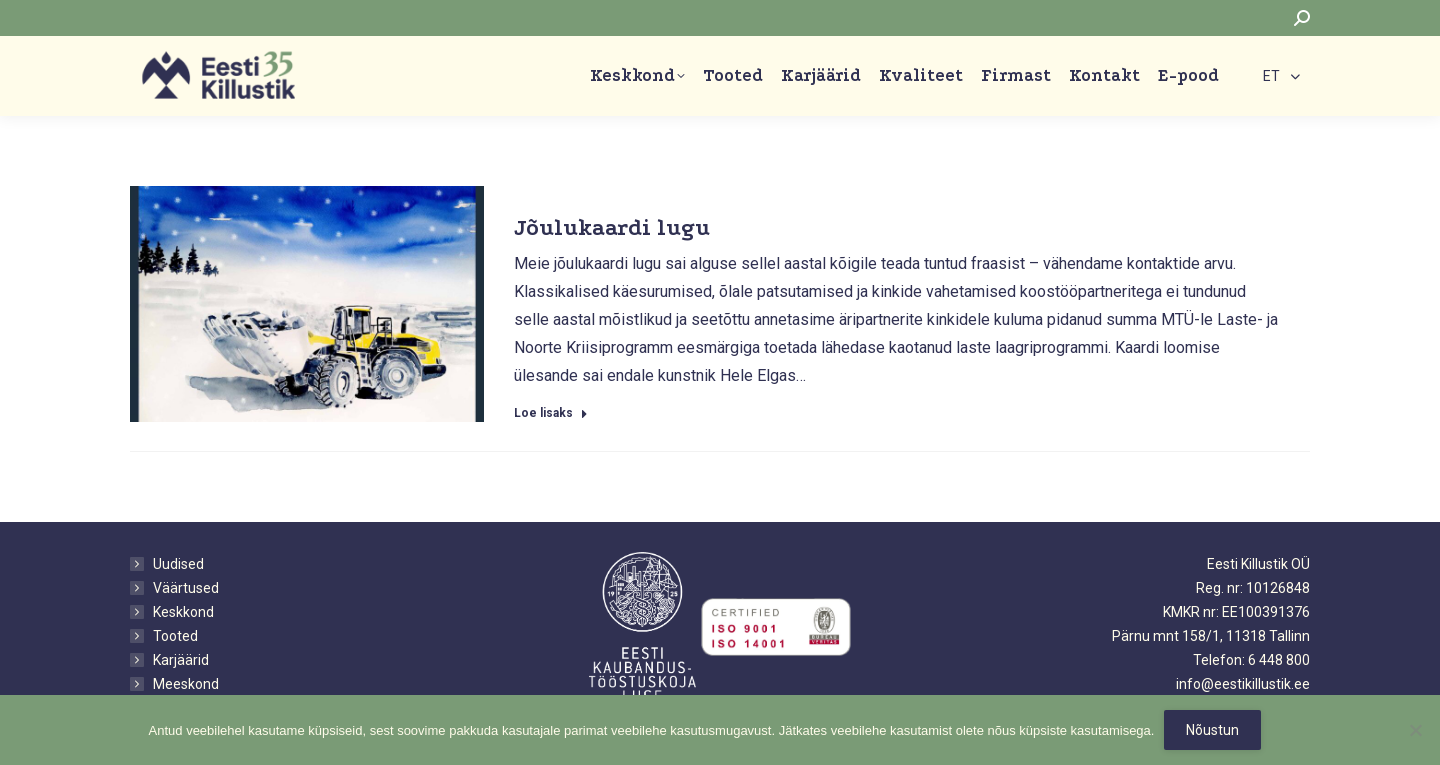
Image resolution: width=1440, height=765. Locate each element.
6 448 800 (1279, 660)
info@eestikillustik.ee (1243, 684)
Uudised (178, 564)
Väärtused (186, 588)
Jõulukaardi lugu (612, 227)
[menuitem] (1281, 75)
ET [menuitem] (1271, 77)
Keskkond (183, 612)
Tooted (175, 636)
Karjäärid (181, 660)
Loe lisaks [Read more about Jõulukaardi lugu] (551, 413)
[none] (1281, 75)
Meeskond (186, 684)
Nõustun (1212, 730)
